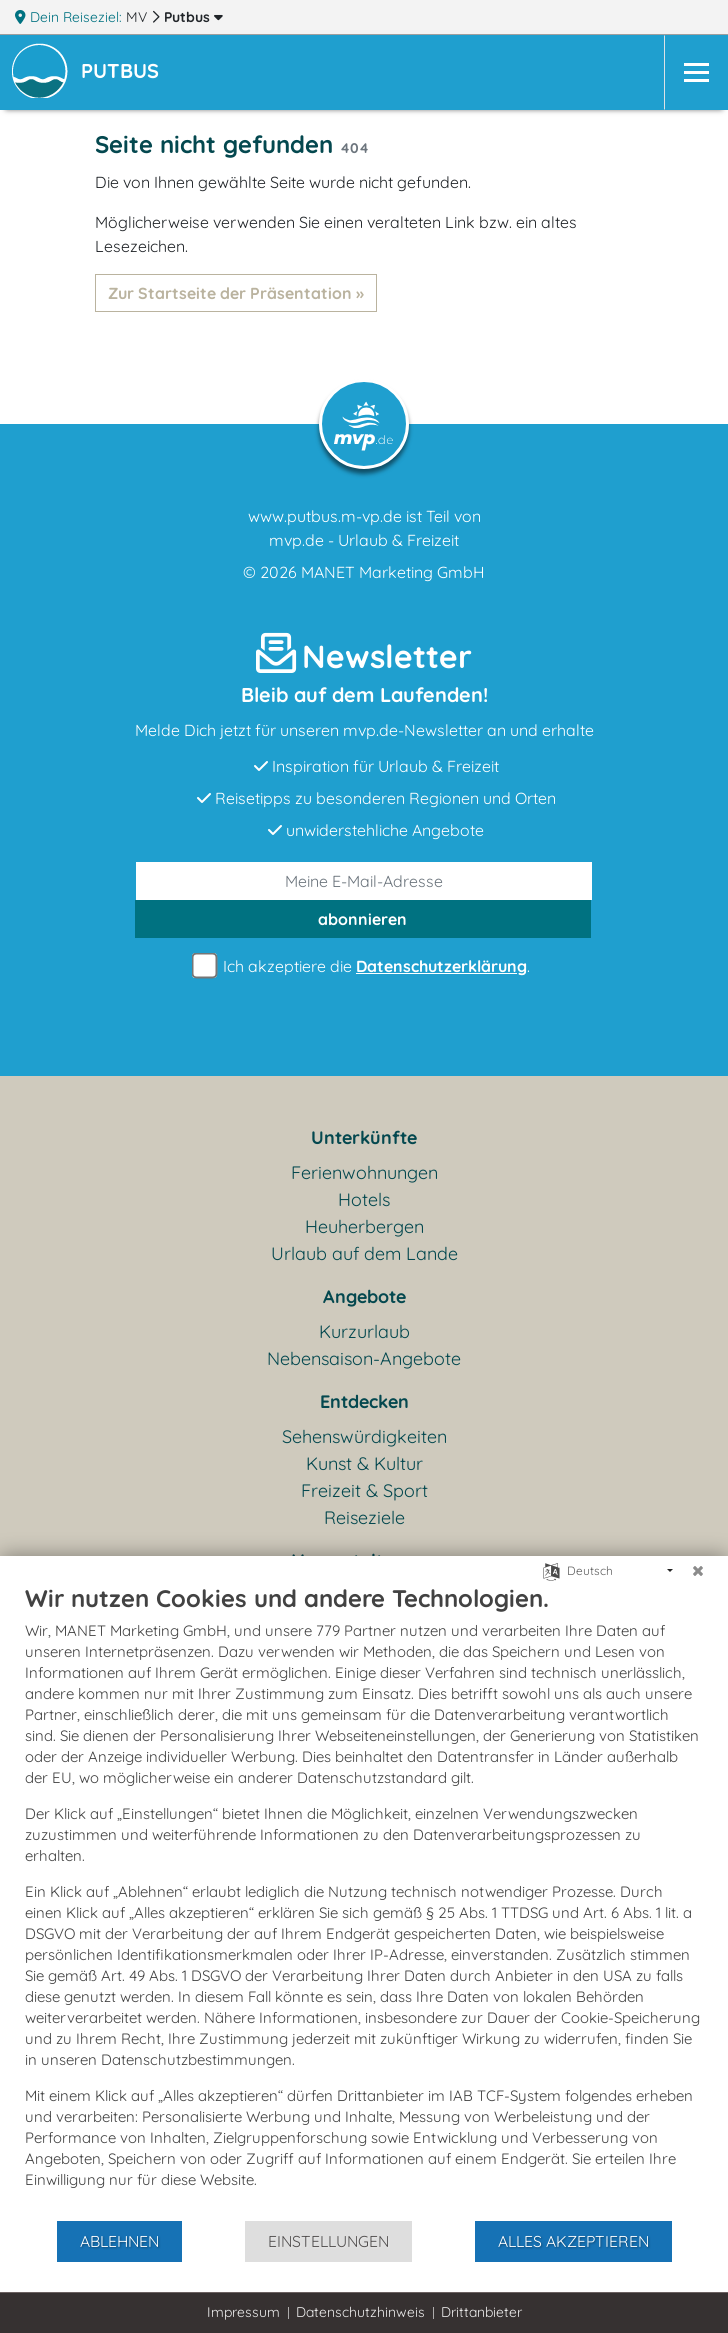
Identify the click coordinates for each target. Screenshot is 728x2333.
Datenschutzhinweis (360, 2312)
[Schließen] (698, 1571)
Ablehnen (119, 2241)
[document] (364, 1901)
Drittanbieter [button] (481, 2312)
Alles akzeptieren (573, 2241)
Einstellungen (328, 2241)
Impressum (243, 2312)
